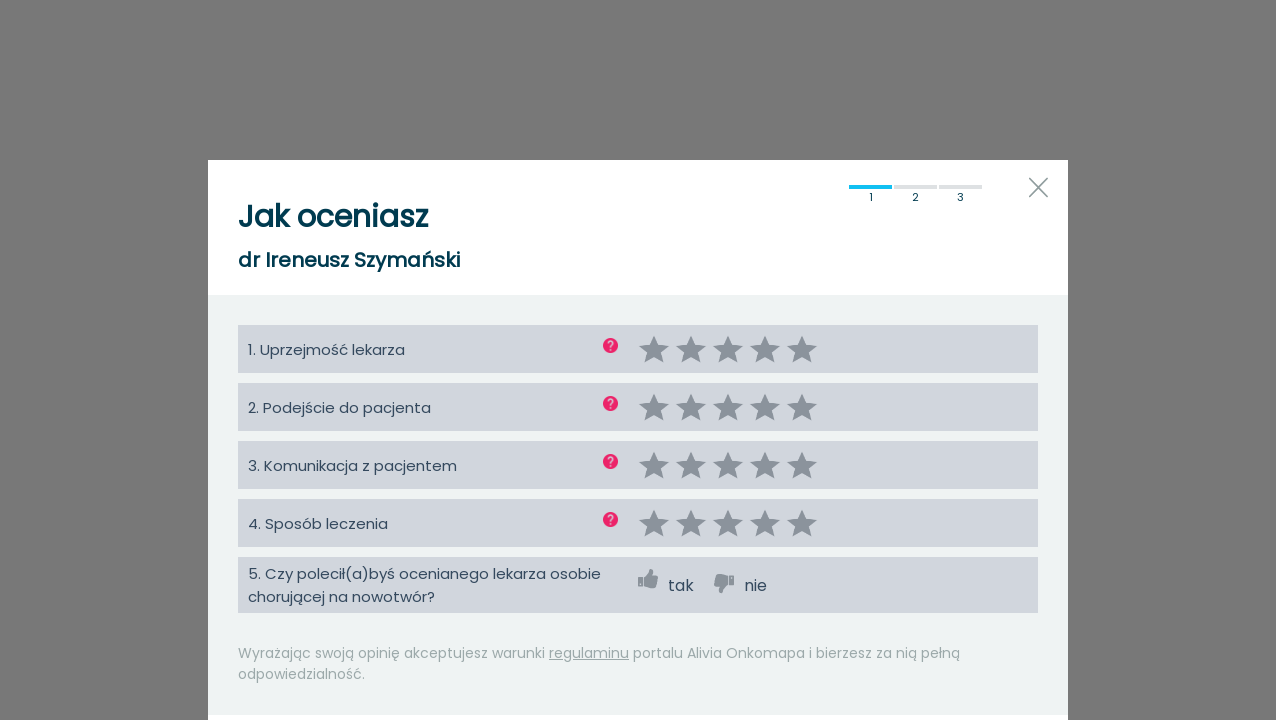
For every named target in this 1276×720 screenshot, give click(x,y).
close (1038, 187)
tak (681, 585)
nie (755, 585)
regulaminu (589, 653)
